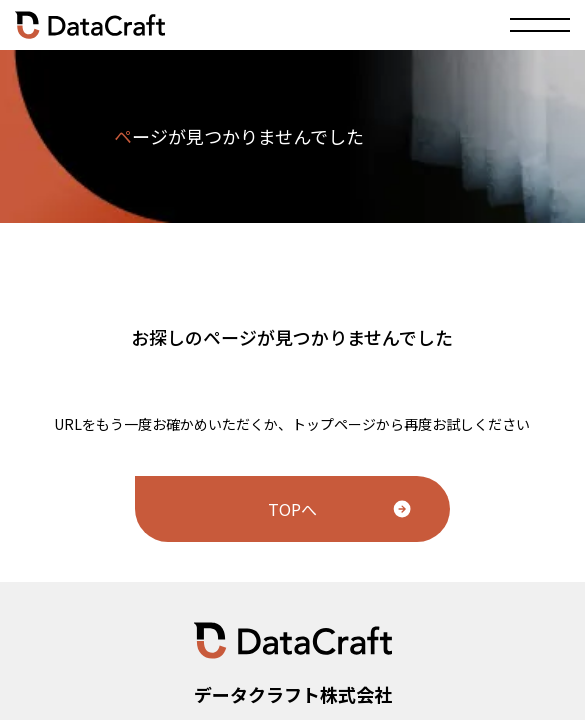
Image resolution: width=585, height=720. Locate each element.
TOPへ (292, 509)
